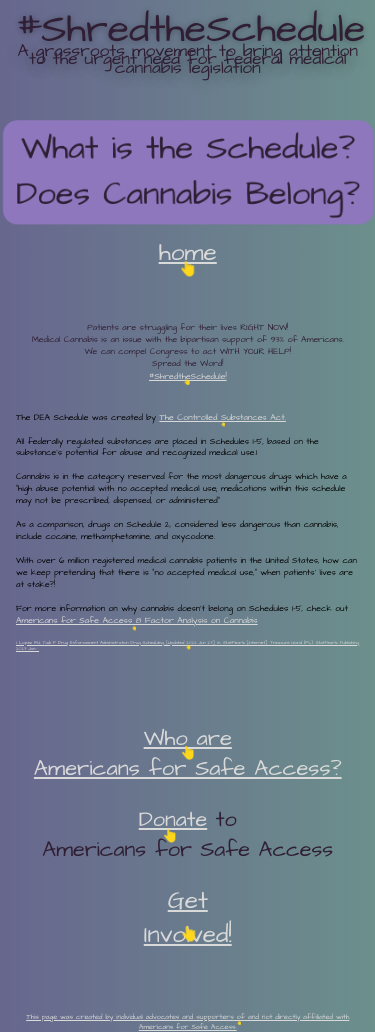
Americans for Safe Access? (188, 768)
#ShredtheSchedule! (188, 377)
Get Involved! (188, 918)
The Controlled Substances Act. (222, 418)
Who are (188, 738)
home (188, 253)
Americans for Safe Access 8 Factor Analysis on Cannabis (137, 621)
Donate (173, 820)
